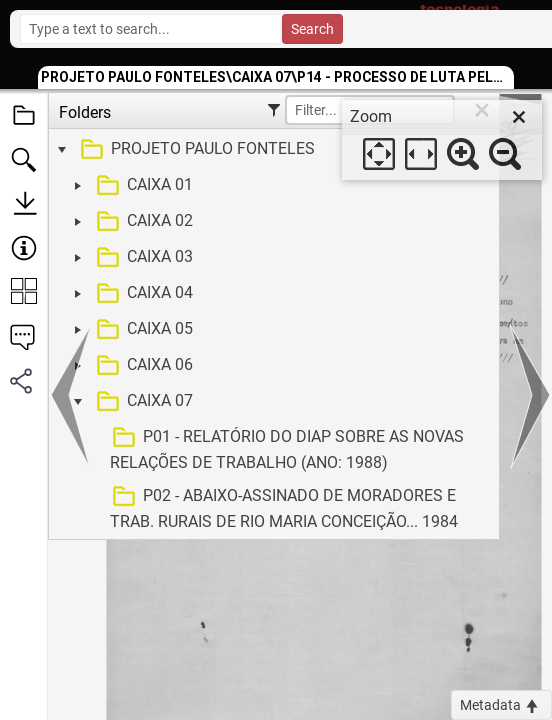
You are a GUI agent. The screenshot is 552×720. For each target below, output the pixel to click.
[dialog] (442, 140)
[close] (519, 117)
